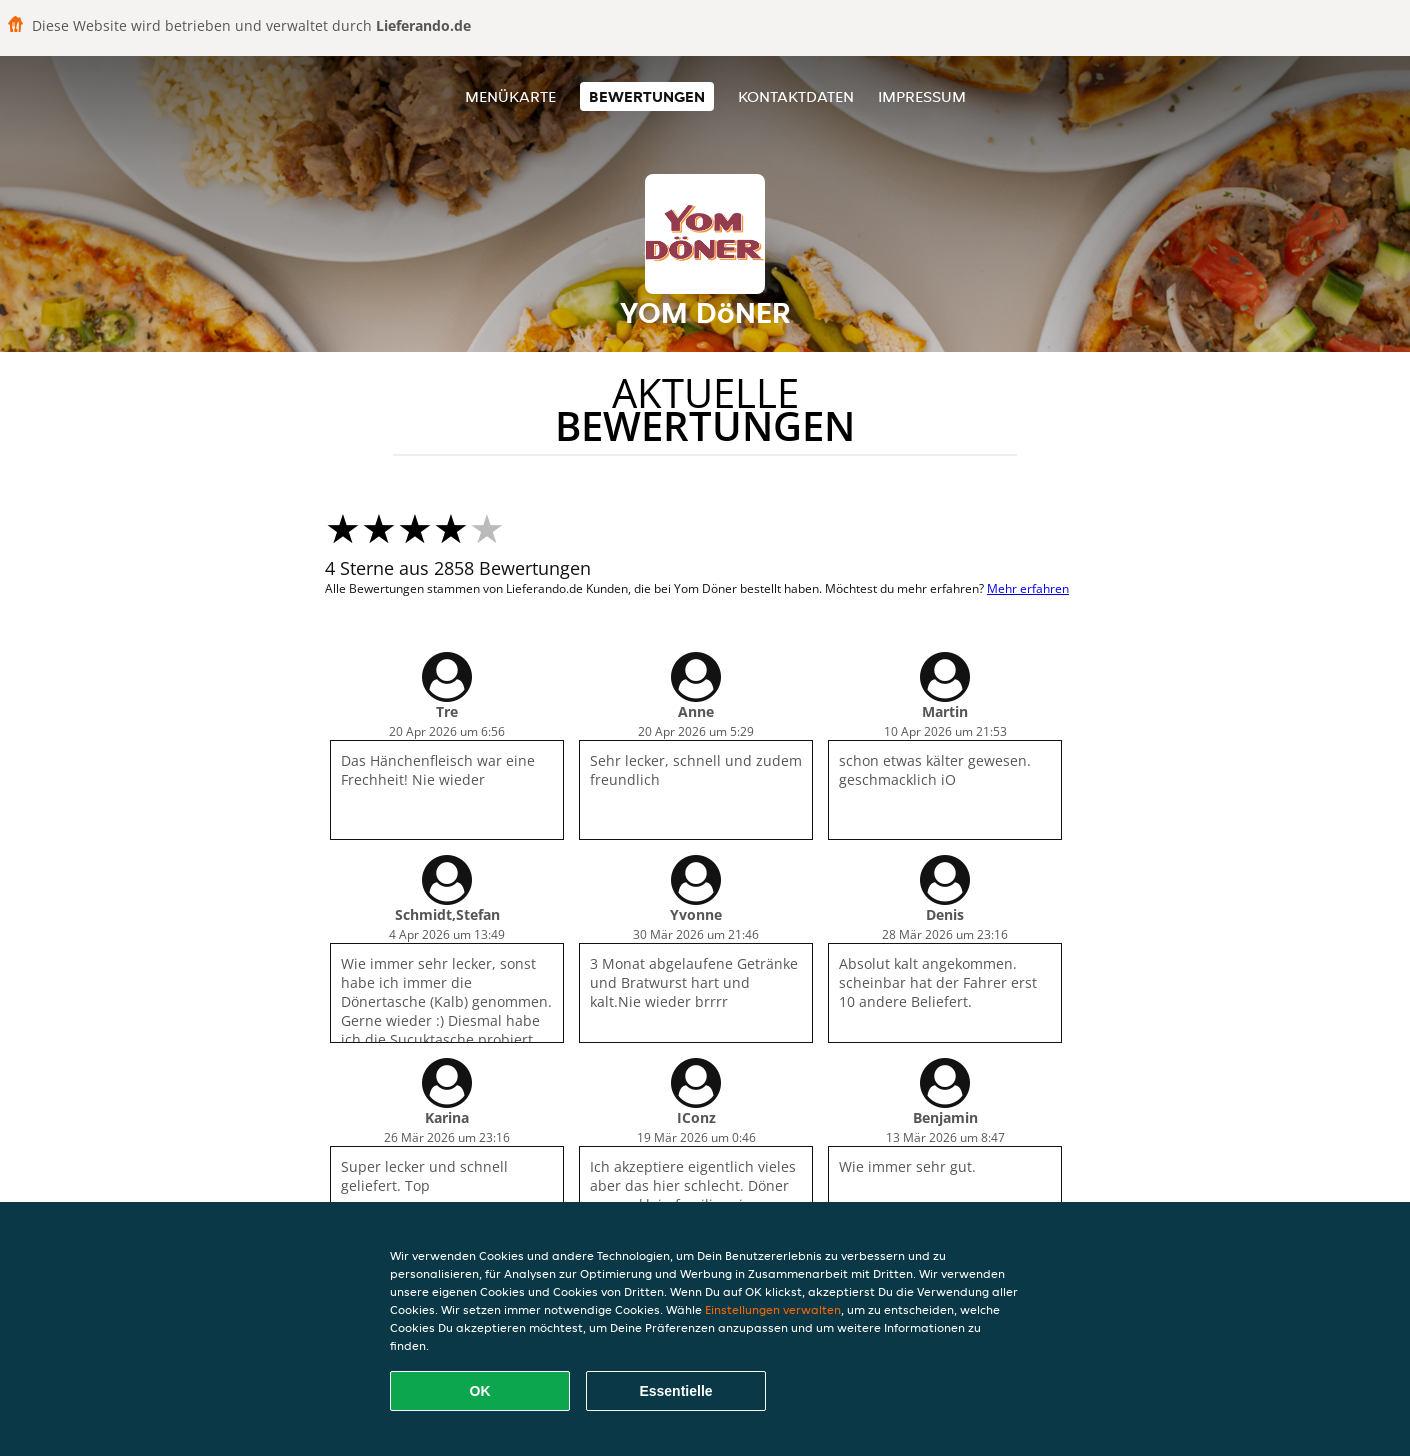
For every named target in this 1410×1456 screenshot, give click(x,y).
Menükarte (510, 96)
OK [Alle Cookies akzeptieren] (480, 1391)
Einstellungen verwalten (773, 1309)
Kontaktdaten (796, 96)
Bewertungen (647, 96)
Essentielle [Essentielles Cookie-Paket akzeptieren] (675, 1391)
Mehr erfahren (1028, 588)
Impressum (922, 96)
